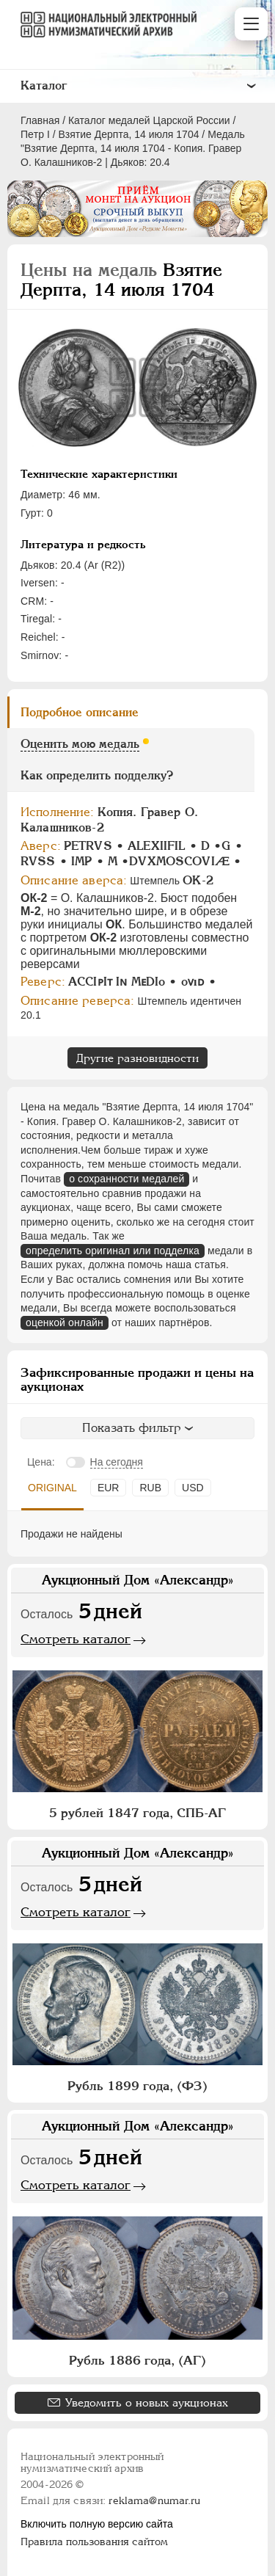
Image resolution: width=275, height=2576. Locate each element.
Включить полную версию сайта (97, 2524)
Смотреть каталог (76, 1638)
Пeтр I (35, 134)
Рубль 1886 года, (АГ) (137, 2360)
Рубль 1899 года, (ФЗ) (137, 2085)
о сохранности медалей (126, 1179)
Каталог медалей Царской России (149, 120)
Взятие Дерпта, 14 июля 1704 (129, 134)
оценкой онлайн (64, 1322)
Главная (40, 120)
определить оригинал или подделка (112, 1250)
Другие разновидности (137, 1058)
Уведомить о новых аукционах (146, 2402)
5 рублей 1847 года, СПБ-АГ (137, 1812)
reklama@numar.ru (154, 2500)
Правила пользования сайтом (94, 2541)
